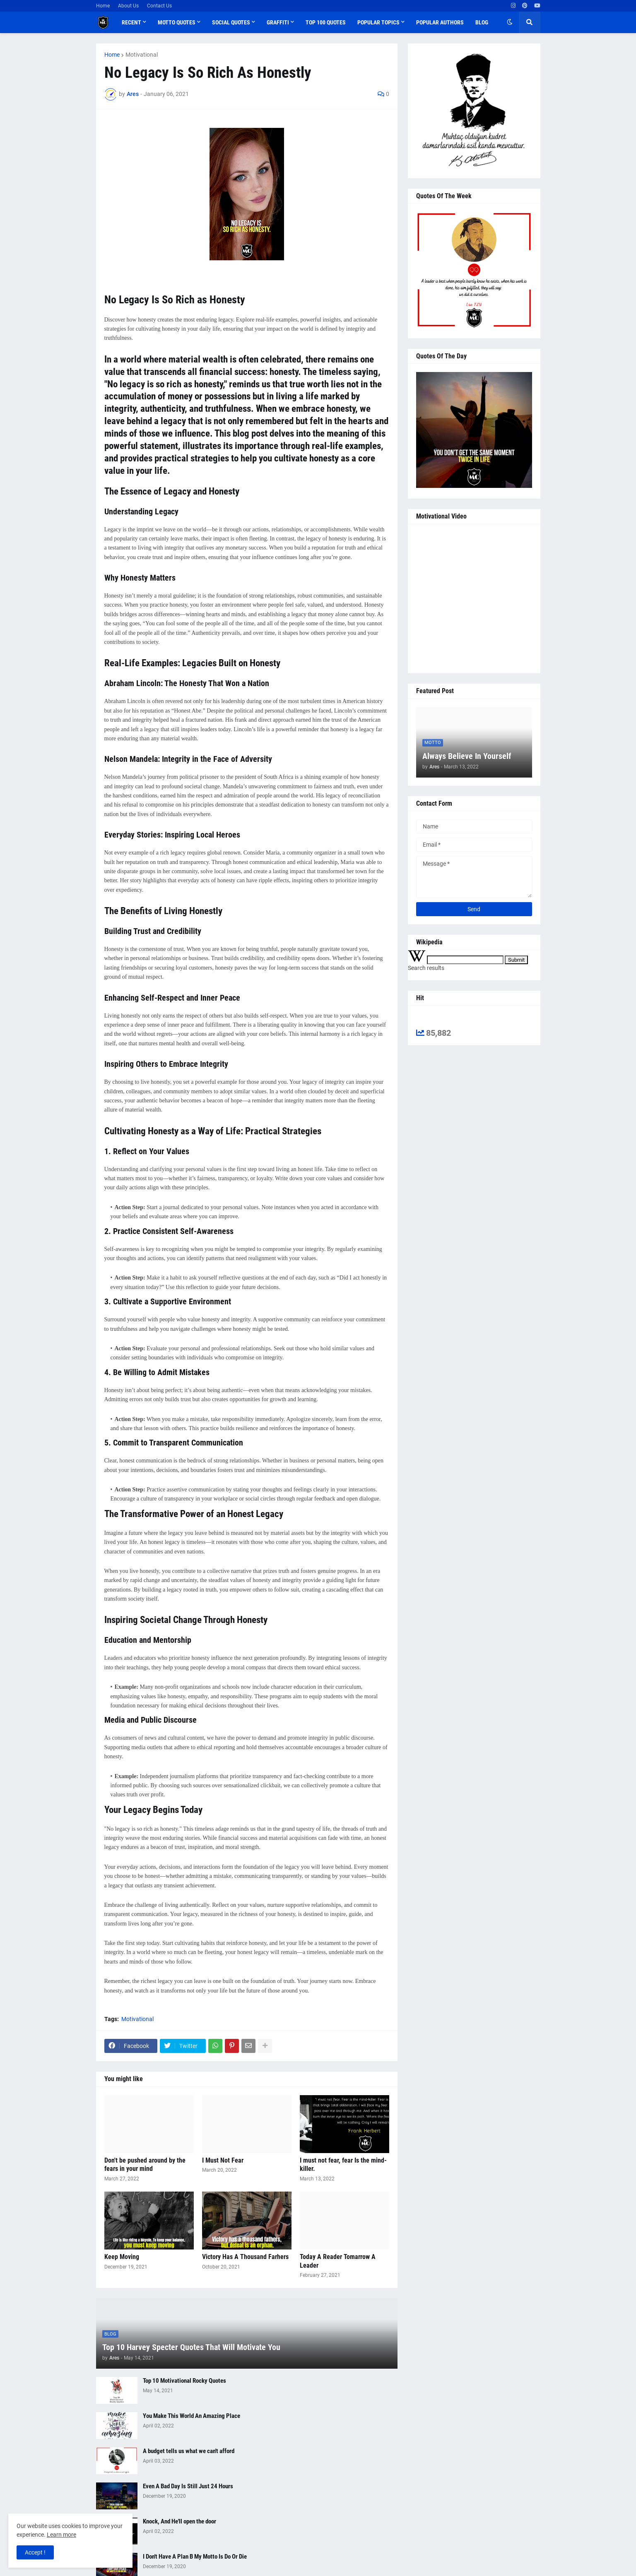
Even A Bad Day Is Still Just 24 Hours (188, 2486)
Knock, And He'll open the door (179, 2521)
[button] (510, 22)
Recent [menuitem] (131, 22)
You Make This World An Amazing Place (191, 2416)
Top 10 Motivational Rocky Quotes (184, 2380)
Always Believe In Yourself (466, 756)
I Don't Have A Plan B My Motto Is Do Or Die (195, 2556)
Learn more (61, 2534)
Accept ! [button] (35, 2552)
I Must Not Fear (222, 2160)
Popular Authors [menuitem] (440, 22)
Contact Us (159, 6)
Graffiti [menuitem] (278, 22)
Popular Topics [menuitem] (378, 22)
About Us (128, 6)
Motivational (141, 55)
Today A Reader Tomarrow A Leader (338, 2261)
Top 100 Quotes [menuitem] (326, 22)
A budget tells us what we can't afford (188, 2451)
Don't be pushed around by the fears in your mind (145, 2164)
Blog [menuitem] (481, 22)
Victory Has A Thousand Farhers (245, 2257)
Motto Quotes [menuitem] (176, 22)
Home (103, 6)
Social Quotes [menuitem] (231, 22)
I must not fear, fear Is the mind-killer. (343, 2164)
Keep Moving (121, 2257)
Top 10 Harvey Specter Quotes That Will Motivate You (191, 2347)
